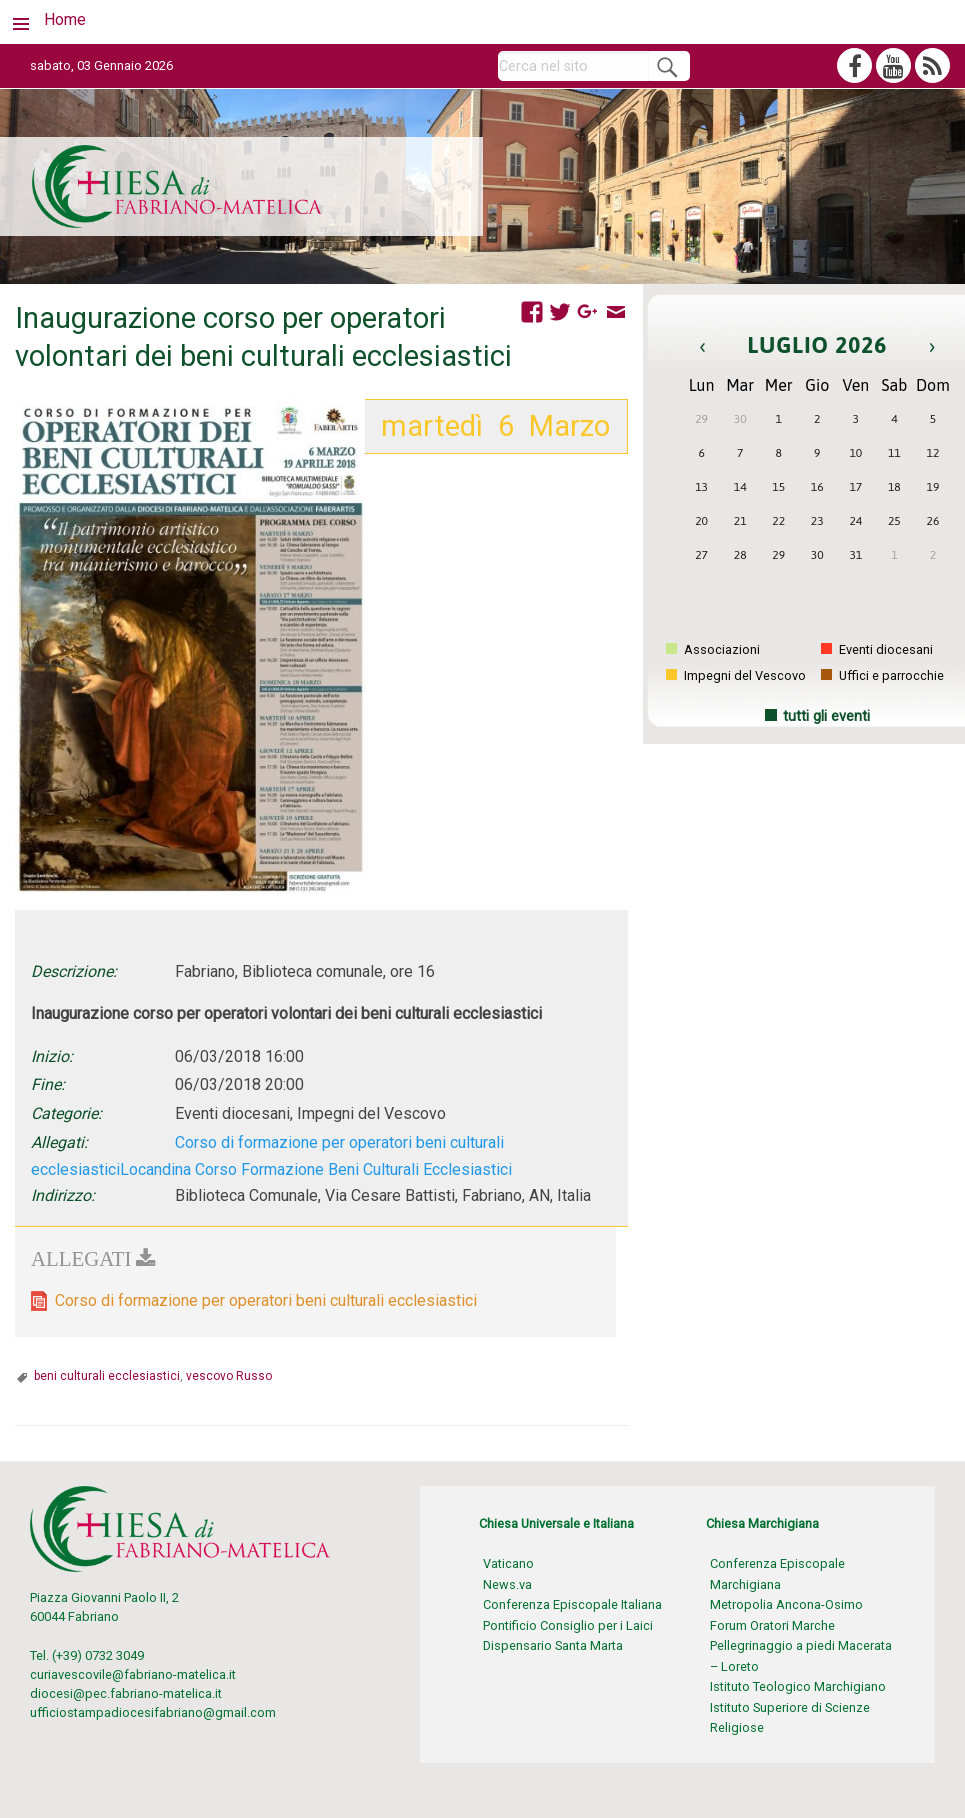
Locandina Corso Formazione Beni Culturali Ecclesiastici (316, 1169)
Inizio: (52, 1056)
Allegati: (59, 1142)
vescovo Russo (229, 1376)
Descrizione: (74, 971)
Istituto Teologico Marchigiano (798, 1686)
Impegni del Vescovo (736, 675)
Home (65, 19)
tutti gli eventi (826, 716)
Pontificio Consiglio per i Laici (568, 1625)
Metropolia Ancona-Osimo (786, 1604)
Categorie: (66, 1113)
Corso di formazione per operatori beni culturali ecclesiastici (266, 1300)
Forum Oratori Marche (772, 1625)
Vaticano (508, 1563)
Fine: (48, 1084)
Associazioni (713, 649)
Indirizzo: (63, 1195)
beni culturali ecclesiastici (107, 1376)
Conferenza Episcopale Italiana (572, 1604)
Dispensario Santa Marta (553, 1645)
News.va (507, 1584)
